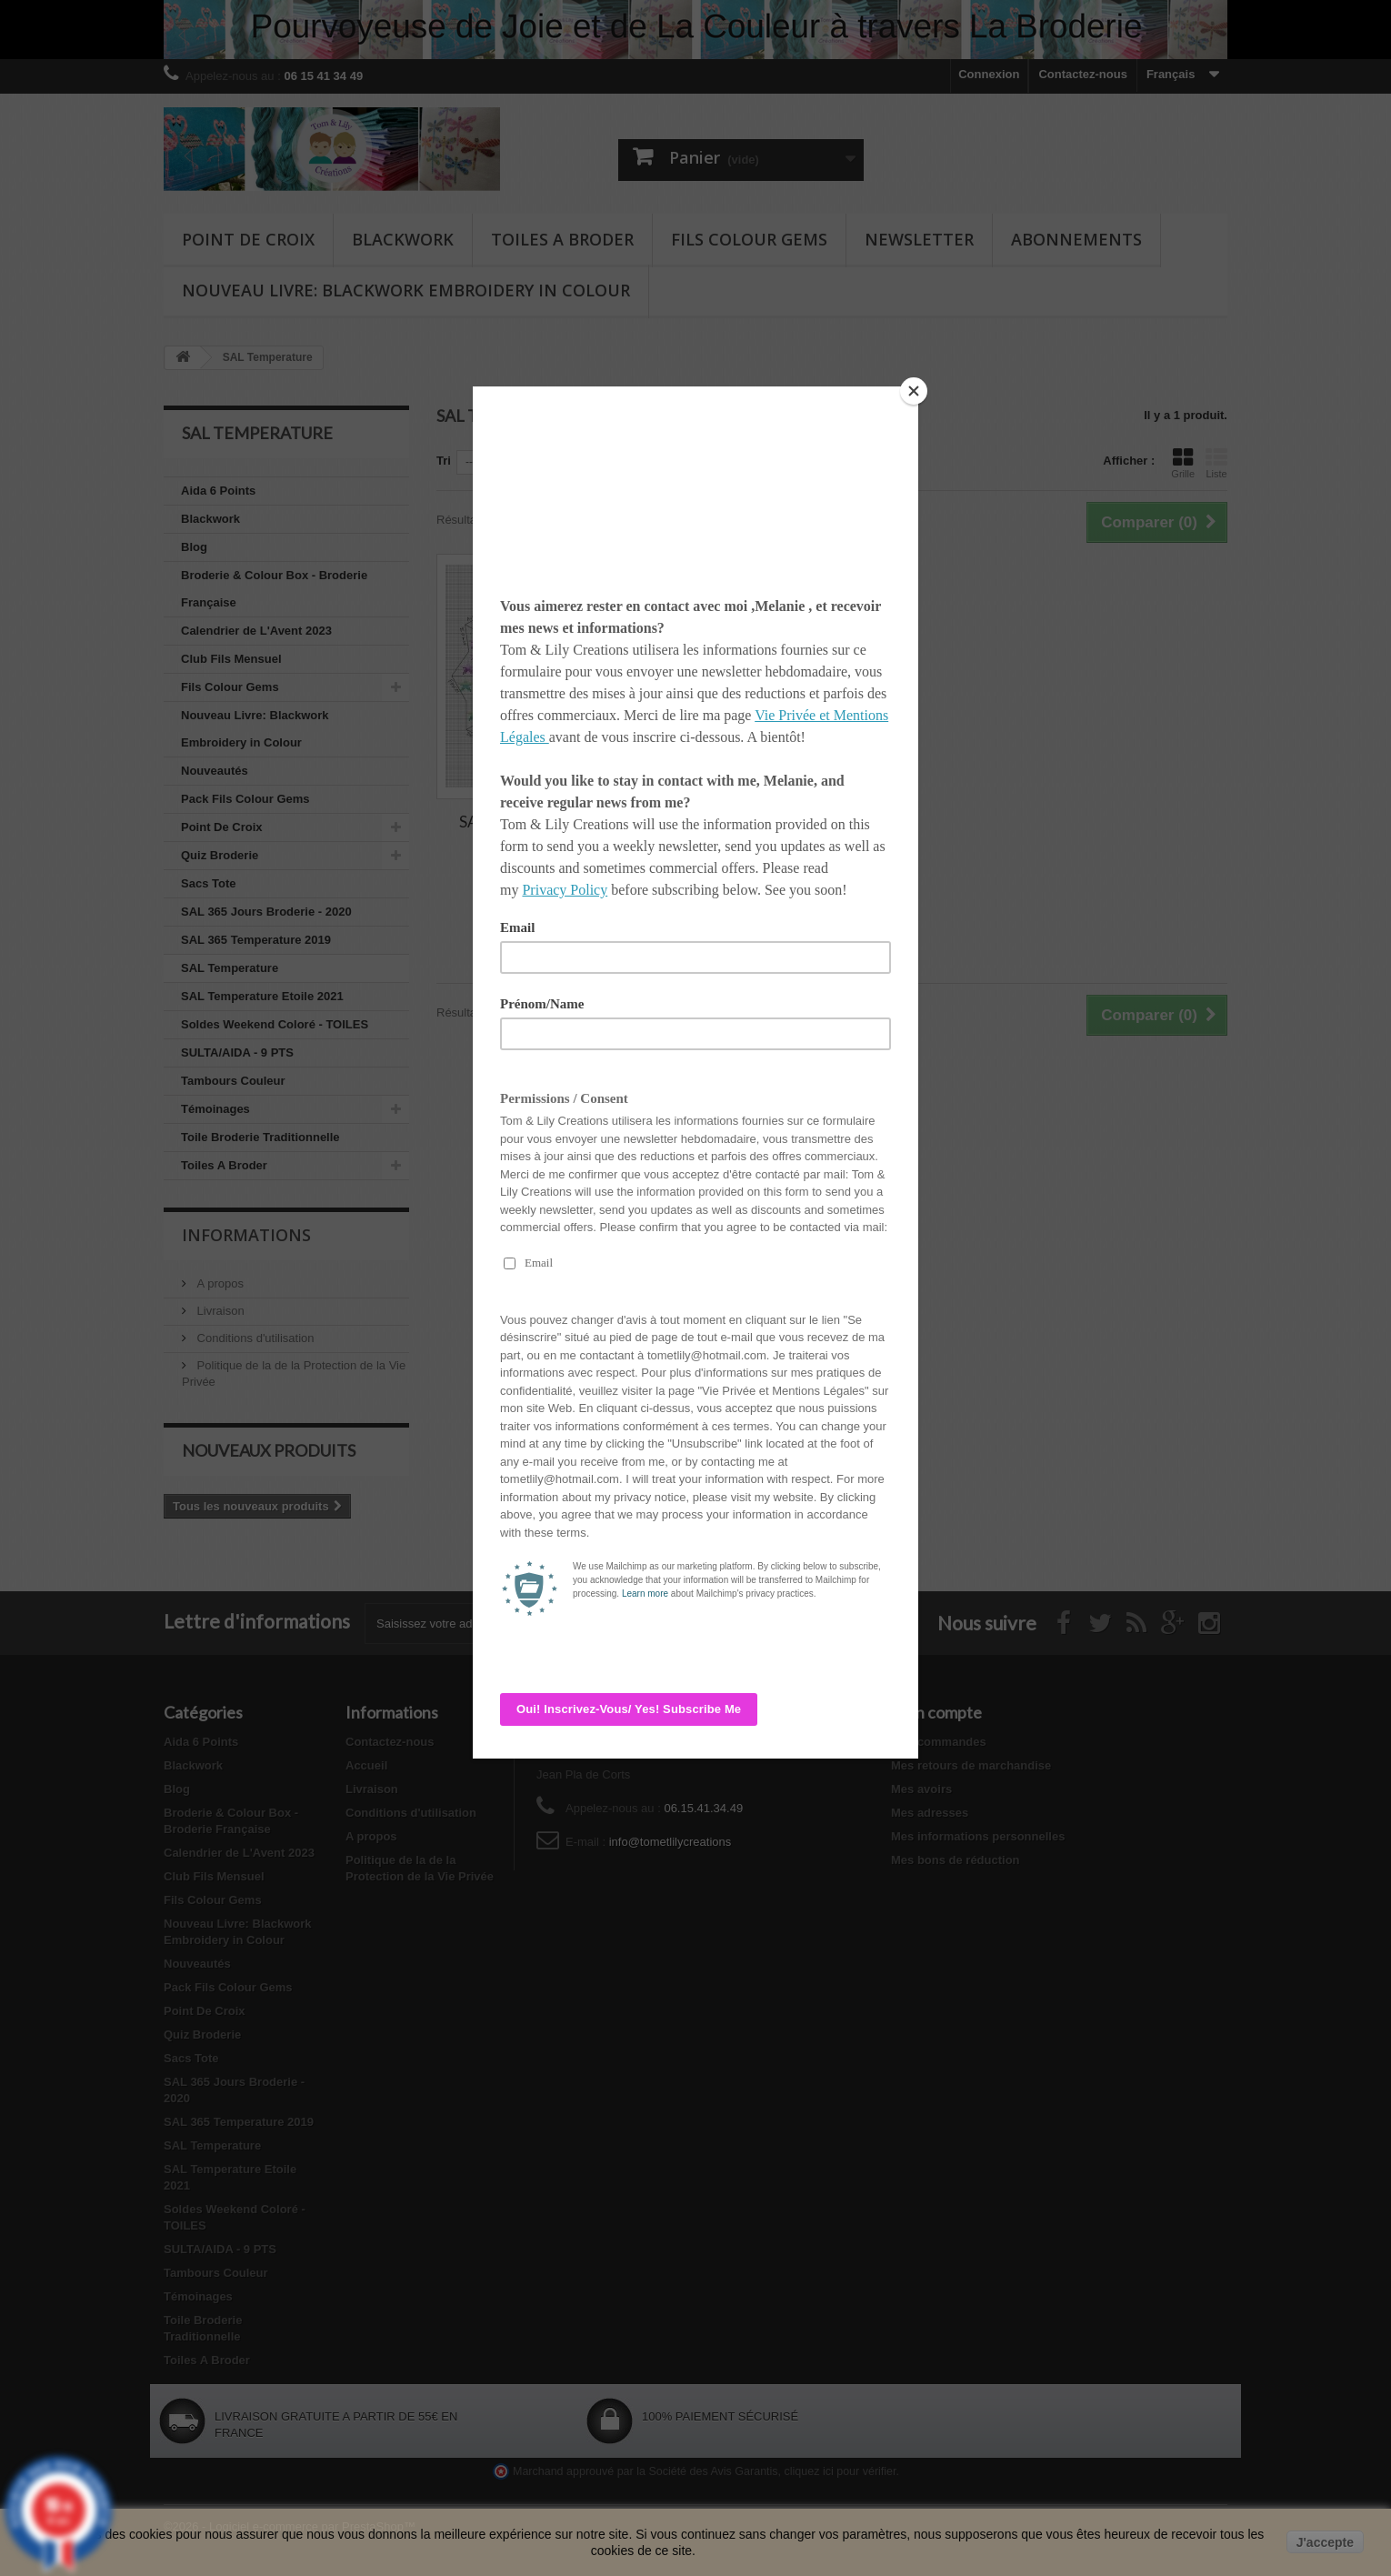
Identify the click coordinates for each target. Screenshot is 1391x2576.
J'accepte (1325, 2542)
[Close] (913, 391)
